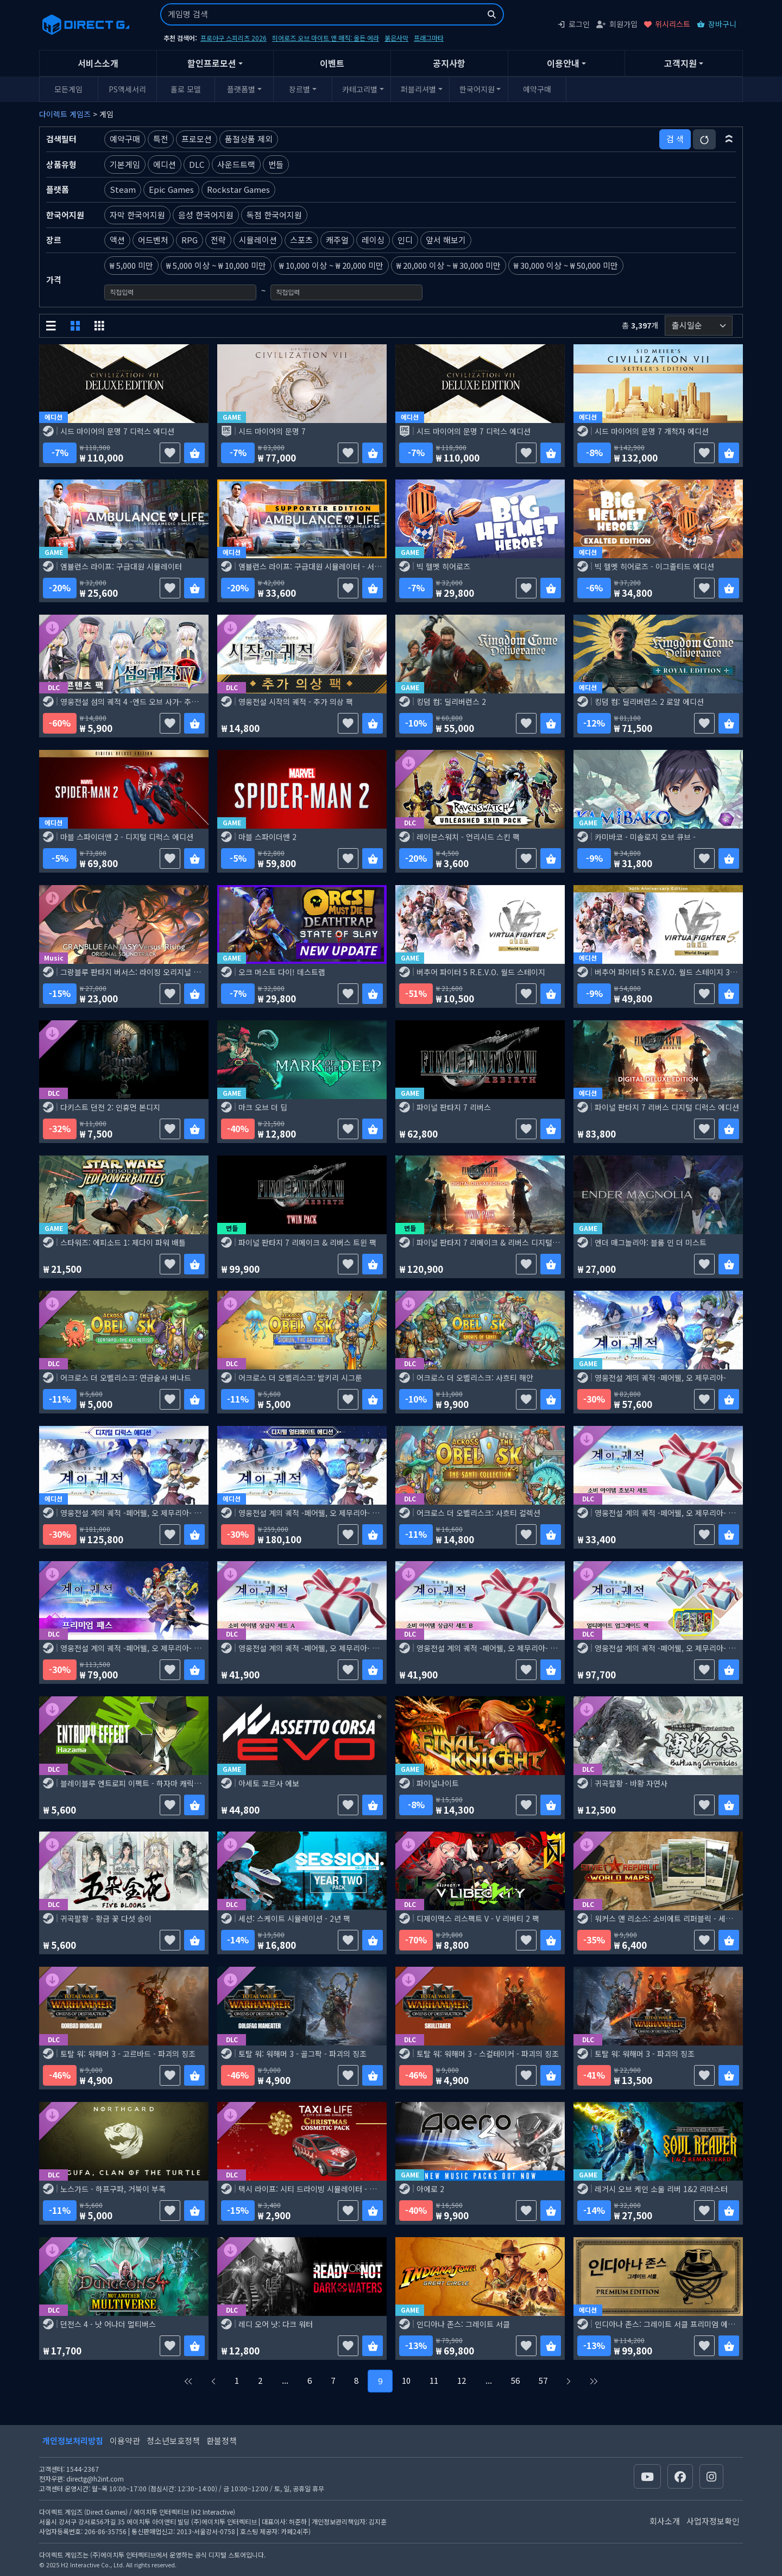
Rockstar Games (238, 189)
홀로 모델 (186, 89)
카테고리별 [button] (359, 89)
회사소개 (664, 2521)
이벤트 (332, 63)
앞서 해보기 (446, 239)
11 (434, 2380)
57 (543, 2380)
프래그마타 (429, 37)
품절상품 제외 (249, 138)
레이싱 (373, 239)
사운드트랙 (236, 164)
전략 (218, 239)
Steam (123, 189)
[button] (729, 139)
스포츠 (301, 239)
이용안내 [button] (563, 63)
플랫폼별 (241, 89)
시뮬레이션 (258, 239)
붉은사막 (396, 37)
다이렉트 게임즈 (65, 114)
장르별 (299, 89)
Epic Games (171, 189)
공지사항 (449, 63)
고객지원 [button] (680, 63)
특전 (160, 138)
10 (406, 2380)
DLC (196, 164)
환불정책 (221, 2440)
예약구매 (537, 89)
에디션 (164, 164)
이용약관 (125, 2440)
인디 (405, 239)
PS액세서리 (127, 89)
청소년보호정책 (173, 2440)
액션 (117, 239)
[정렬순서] (699, 325)
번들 (275, 164)
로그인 (573, 23)
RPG (189, 239)
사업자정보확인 (713, 2521)
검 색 (675, 138)
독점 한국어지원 (274, 214)
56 (515, 2380)
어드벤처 (153, 239)
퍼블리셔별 (418, 89)
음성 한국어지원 (206, 214)
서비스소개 (98, 63)
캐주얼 (337, 239)
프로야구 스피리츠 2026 (233, 37)
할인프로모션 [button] (211, 63)
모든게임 (68, 89)
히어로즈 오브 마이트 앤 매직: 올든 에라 (325, 37)
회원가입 (617, 23)
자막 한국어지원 (137, 214)
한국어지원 (477, 89)
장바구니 (716, 23)
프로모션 (196, 138)
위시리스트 (667, 23)
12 (461, 2380)
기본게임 (125, 164)
